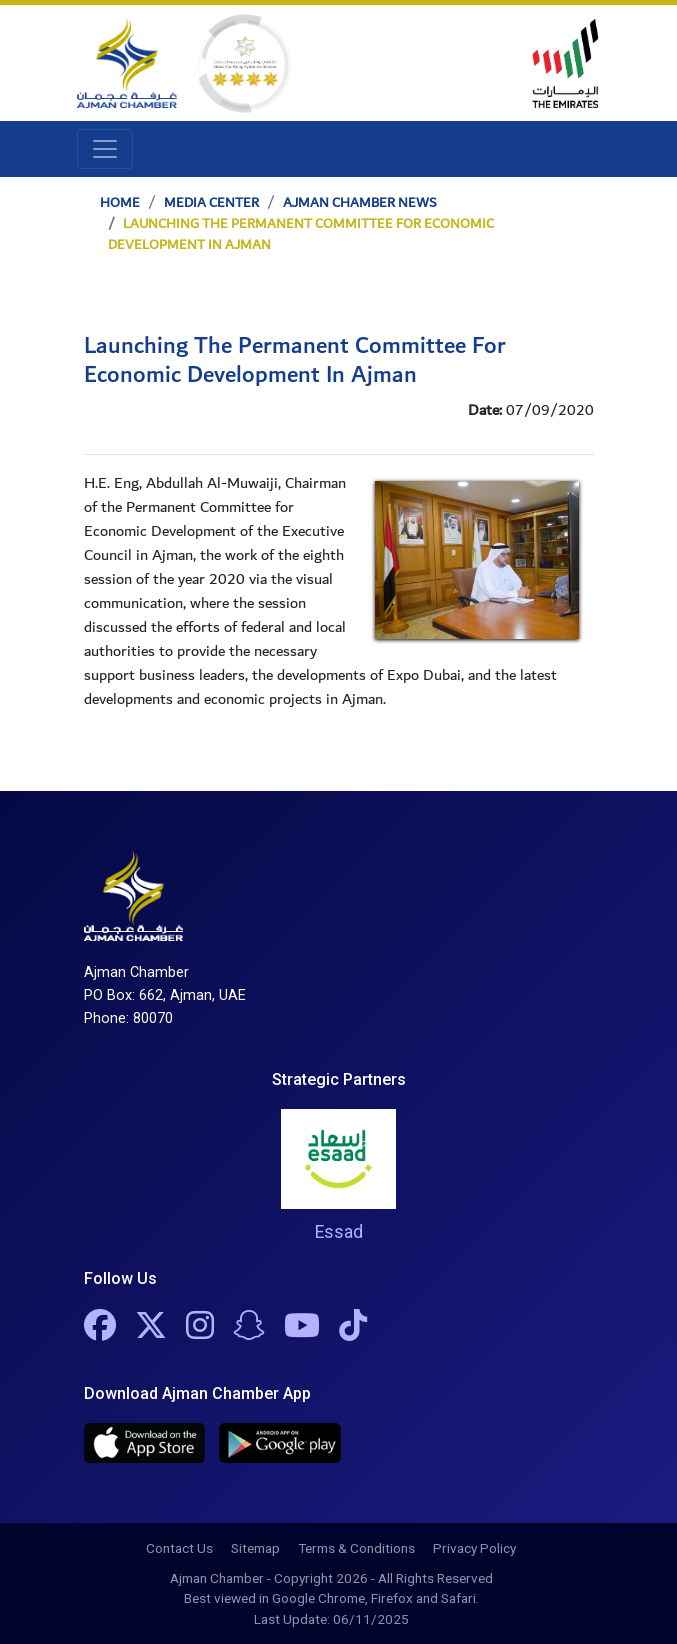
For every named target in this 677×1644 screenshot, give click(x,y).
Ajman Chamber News (360, 203)
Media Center (211, 203)
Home (120, 203)
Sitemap (255, 1548)
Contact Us (179, 1548)
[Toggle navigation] (105, 149)
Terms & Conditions (356, 1548)
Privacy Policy (474, 1548)
